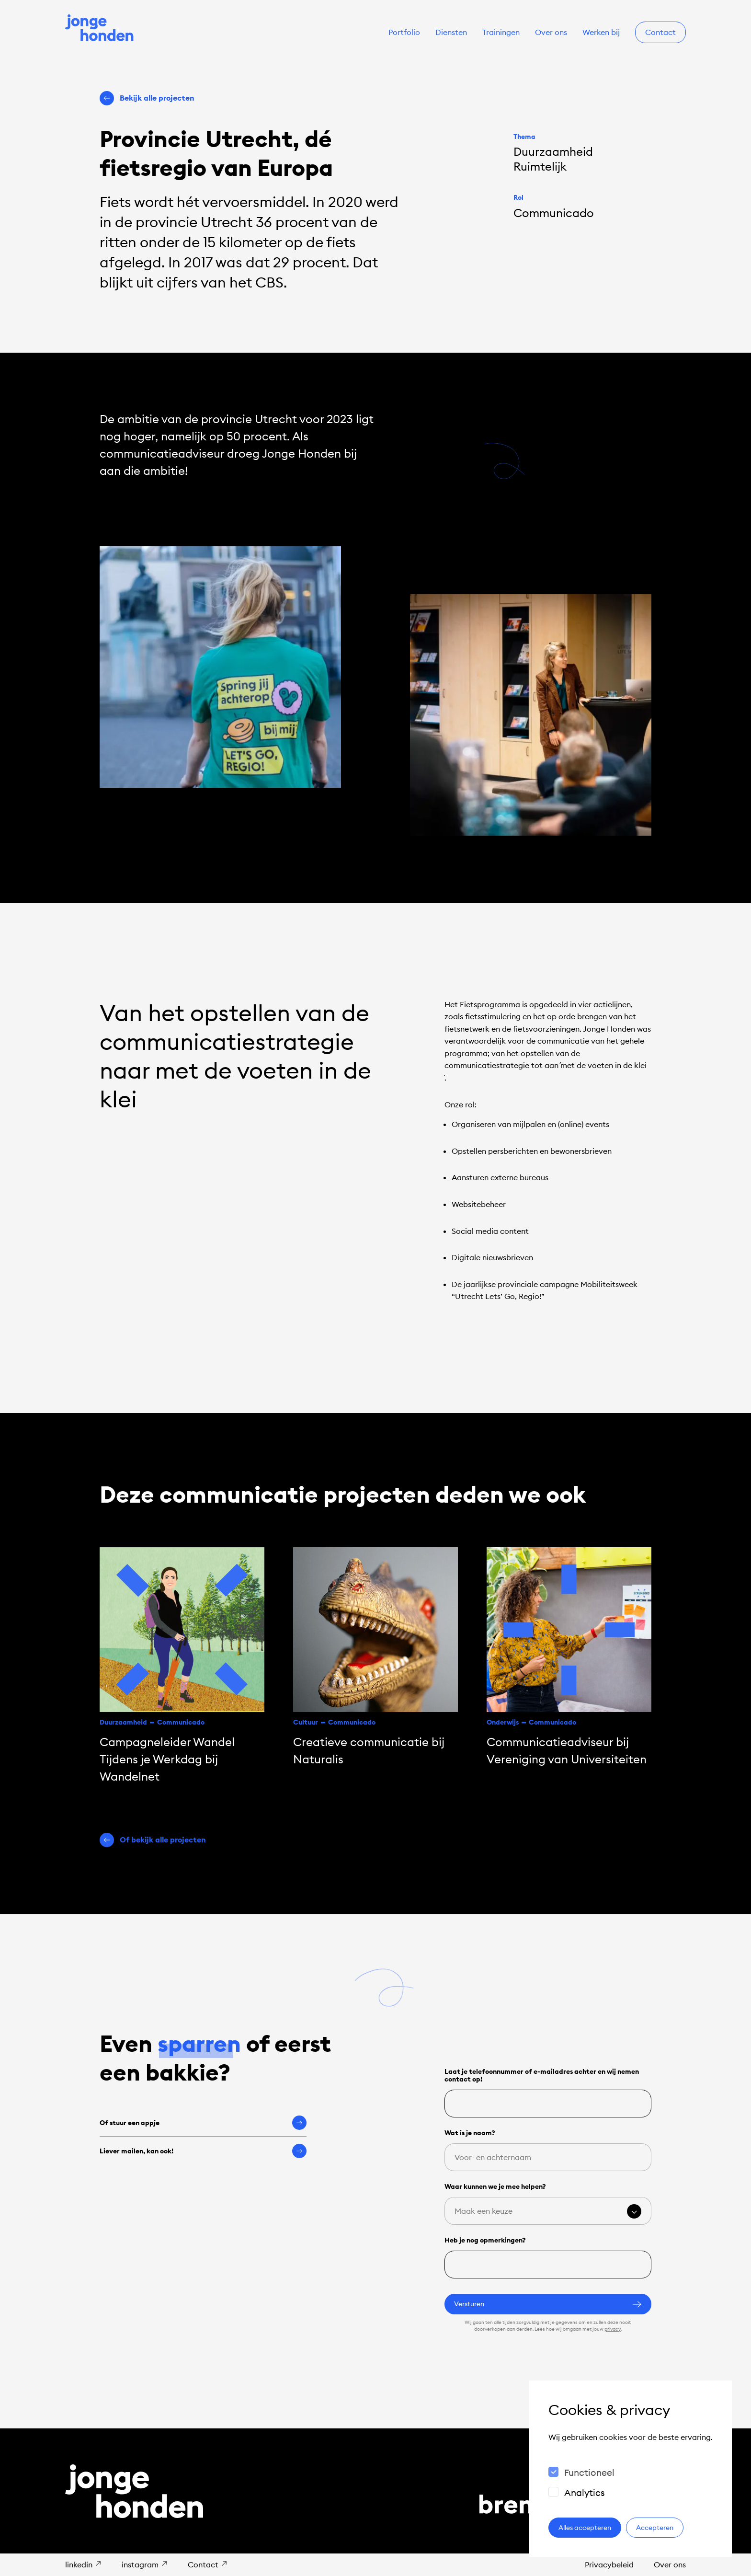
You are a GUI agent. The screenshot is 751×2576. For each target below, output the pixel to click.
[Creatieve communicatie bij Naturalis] (375, 1657)
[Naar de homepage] (99, 28)
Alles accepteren (584, 2527)
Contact (660, 32)
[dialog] (630, 2468)
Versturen (548, 2304)
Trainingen (501, 32)
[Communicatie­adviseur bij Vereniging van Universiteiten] (569, 1657)
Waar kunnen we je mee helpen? (495, 2186)
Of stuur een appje (203, 2123)
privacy (612, 2329)
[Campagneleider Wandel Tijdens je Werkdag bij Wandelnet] (182, 1666)
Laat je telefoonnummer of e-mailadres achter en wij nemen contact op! (541, 2075)
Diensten (451, 32)
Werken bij (601, 32)
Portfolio (404, 32)
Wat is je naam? (469, 2133)
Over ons (551, 32)
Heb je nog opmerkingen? (485, 2240)
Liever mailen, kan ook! (203, 2151)
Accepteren (654, 2527)
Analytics (584, 2492)
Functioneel (589, 2472)
